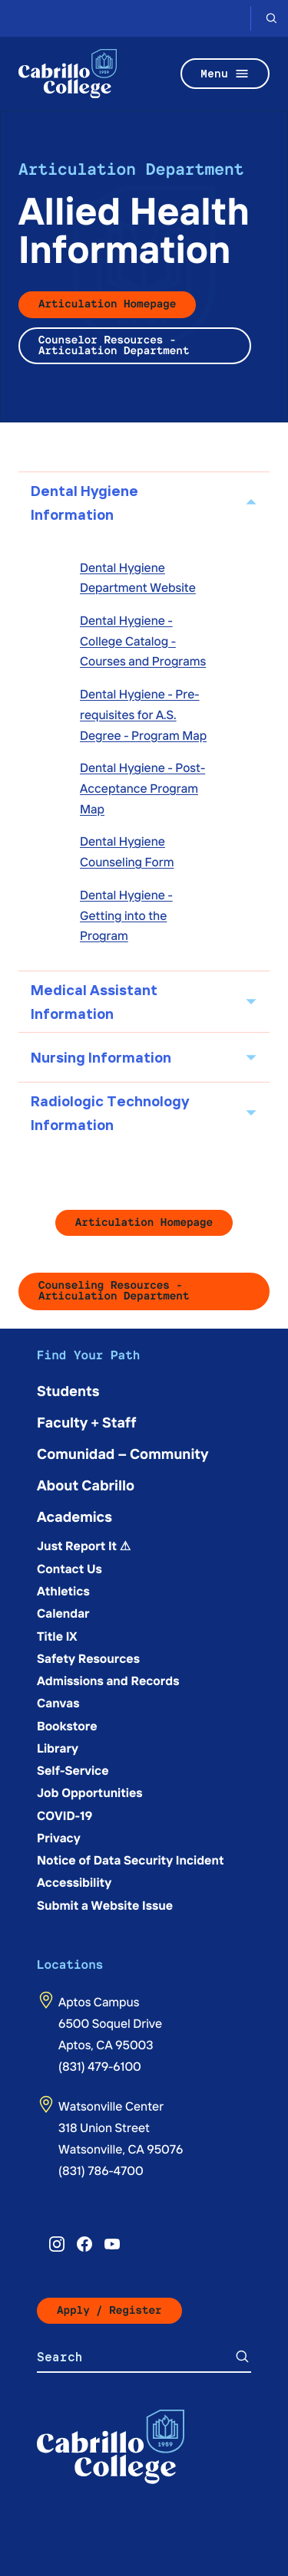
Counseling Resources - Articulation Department (113, 1291)
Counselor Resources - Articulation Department (113, 345)
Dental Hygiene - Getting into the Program (126, 915)
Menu (225, 73)
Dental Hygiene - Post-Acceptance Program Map (142, 788)
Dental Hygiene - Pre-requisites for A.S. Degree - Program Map (143, 714)
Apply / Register (109, 2310)
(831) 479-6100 (99, 2066)
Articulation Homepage (107, 303)
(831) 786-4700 (101, 2170)
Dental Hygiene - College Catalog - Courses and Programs (143, 641)
